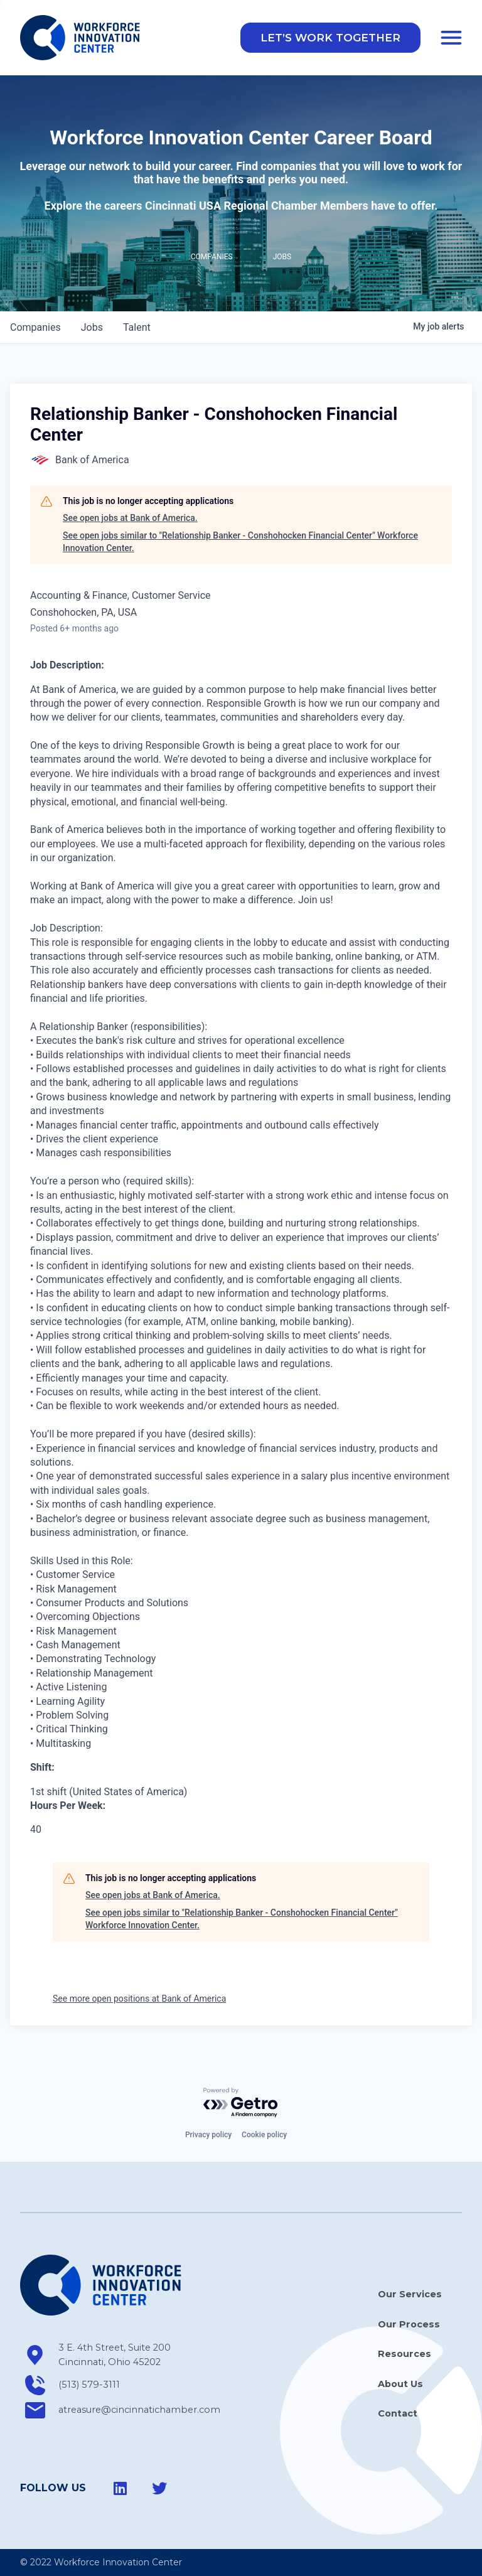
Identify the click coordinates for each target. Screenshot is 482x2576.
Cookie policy (264, 2135)
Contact (397, 2413)
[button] (330, 39)
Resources (404, 2354)
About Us (400, 2384)
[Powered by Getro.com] (241, 2103)
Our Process (409, 2324)
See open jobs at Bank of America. (130, 520)
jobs (92, 329)
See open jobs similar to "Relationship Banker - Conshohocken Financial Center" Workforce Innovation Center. (240, 543)
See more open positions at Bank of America (139, 2000)
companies (35, 329)
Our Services (410, 2294)
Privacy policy (208, 2135)
